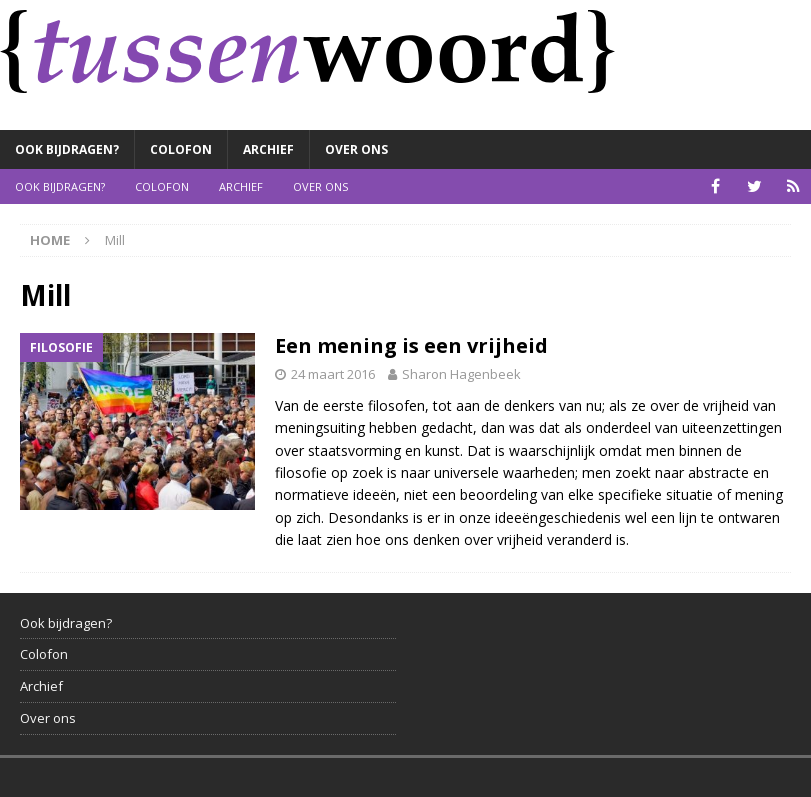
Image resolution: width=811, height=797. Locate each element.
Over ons (356, 149)
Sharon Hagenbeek (461, 374)
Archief (268, 149)
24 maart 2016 (333, 374)
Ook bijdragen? (67, 149)
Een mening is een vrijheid (411, 345)
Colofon (181, 149)
